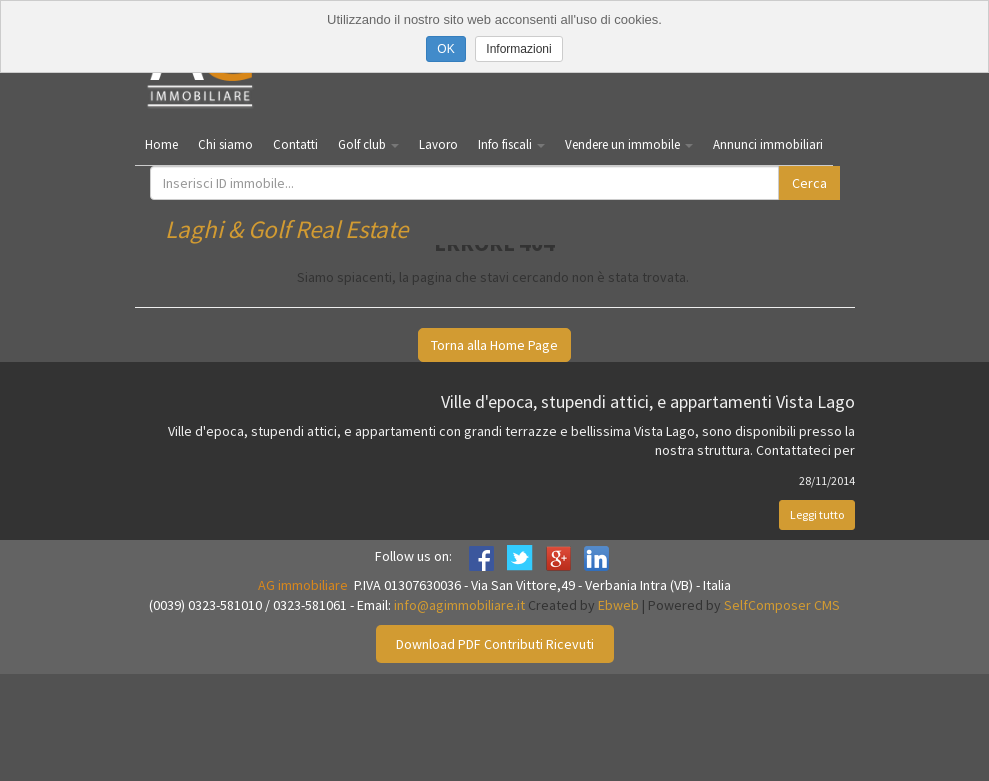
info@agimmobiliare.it (459, 605)
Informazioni (518, 49)
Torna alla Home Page (494, 345)
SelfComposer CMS (782, 605)
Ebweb (618, 605)
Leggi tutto (817, 514)
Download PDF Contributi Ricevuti (495, 644)
